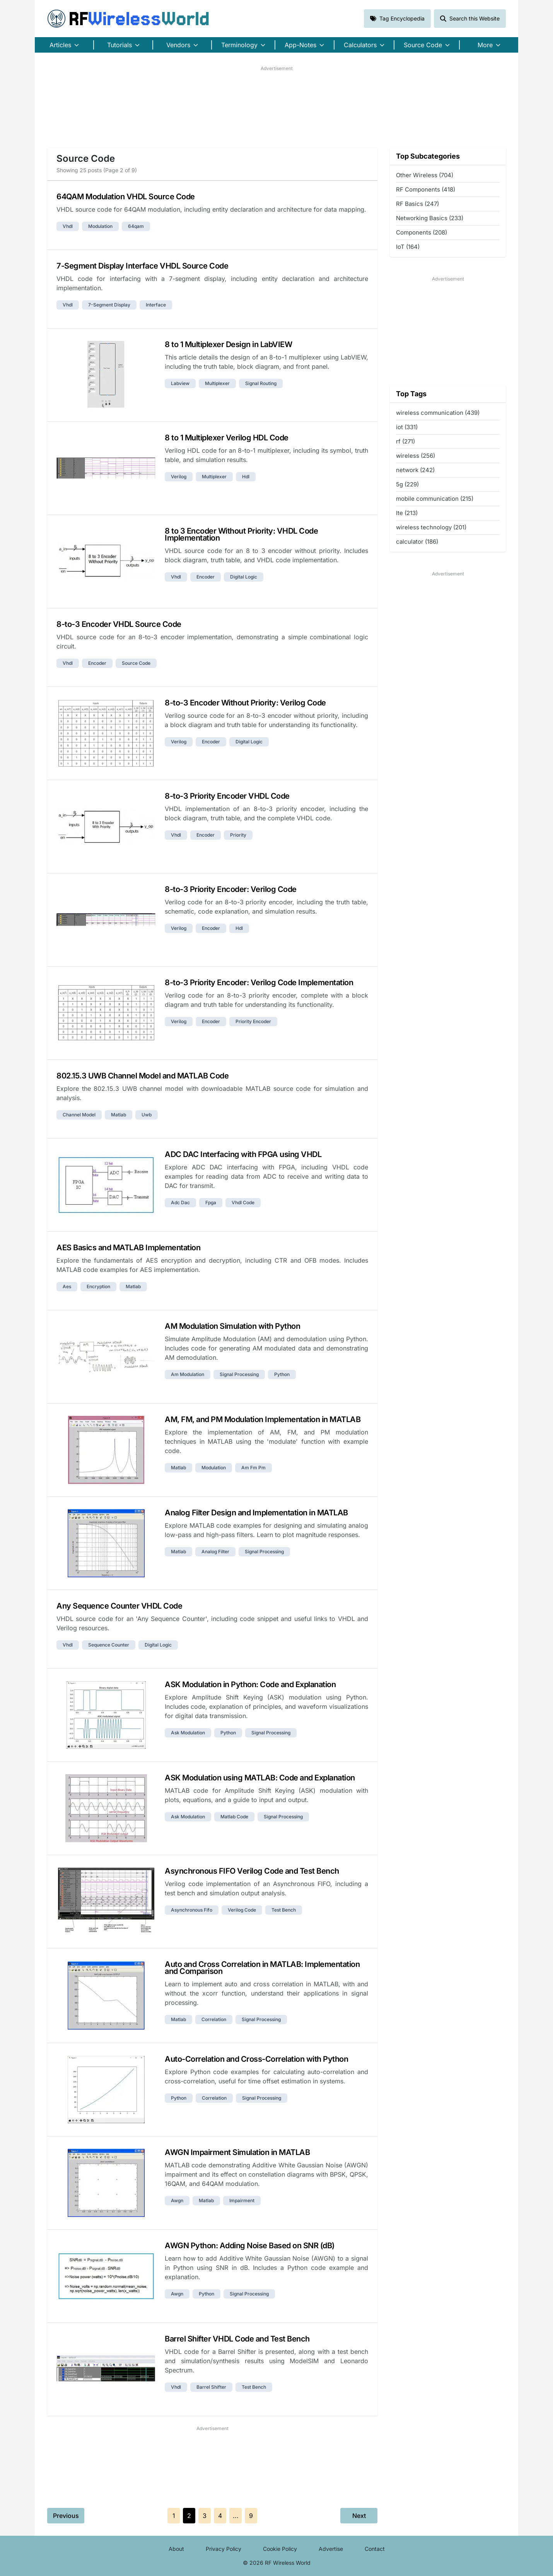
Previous (66, 2516)
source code (136, 663)
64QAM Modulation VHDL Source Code (125, 196)
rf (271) (405, 441)
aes (67, 1286)
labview (180, 383)
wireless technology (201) (431, 527)
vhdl (68, 226)
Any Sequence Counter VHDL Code (119, 1606)
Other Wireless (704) (424, 175)
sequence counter (108, 1645)
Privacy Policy (223, 2548)
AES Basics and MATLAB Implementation (128, 1247)
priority (238, 835)
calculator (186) (417, 541)
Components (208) (421, 232)
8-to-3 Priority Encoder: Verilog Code (231, 889)
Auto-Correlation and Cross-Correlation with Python (256, 2059)
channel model (79, 1115)
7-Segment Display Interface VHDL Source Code (142, 265)
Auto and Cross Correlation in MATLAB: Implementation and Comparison (262, 1968)
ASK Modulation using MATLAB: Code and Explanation (260, 1777)
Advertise (331, 2548)
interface (156, 305)
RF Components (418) (425, 189)
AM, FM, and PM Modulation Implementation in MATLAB (262, 1419)
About (176, 2548)
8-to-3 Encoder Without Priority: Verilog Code (245, 702)
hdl (245, 476)
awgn (177, 2200)
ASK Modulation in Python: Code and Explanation (250, 1684)
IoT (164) (408, 246)
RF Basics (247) (417, 203)
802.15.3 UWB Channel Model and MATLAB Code (142, 1075)
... (236, 2516)
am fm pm (253, 1467)
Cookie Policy (280, 2548)
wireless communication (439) (438, 412)
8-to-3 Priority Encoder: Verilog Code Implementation (259, 982)
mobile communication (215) (434, 498)
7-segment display (109, 305)
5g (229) (407, 484)
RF (128, 18)
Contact (375, 2548)
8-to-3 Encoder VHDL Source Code (118, 624)
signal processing (239, 1374)
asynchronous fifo (191, 1910)
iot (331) (407, 427)
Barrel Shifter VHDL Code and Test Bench (237, 2338)
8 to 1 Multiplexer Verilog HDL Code (226, 437)
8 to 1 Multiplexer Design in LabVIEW (228, 344)
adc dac (180, 1202)
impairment (241, 2200)
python (282, 1374)
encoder (205, 577)
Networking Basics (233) (429, 218)
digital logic (243, 577)
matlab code (234, 1816)
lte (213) (407, 513)
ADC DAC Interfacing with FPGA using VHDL (243, 1154)
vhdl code (243, 1202)
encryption (98, 1286)
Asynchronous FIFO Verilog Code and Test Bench (252, 1871)
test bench (283, 1910)
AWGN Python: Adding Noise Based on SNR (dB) (250, 2245)
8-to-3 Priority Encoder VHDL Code (227, 796)
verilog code (242, 1910)
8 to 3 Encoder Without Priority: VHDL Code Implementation (241, 534)
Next (359, 2516)
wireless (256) (415, 455)
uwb (147, 1115)
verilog (178, 476)
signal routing (260, 383)
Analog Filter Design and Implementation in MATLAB (256, 1512)
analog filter (215, 1551)
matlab (118, 1115)
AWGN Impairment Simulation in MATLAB (237, 2152)
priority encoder (253, 1021)
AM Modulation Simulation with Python (232, 1326)
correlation (213, 2019)
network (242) (415, 470)
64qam (136, 226)
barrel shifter (211, 2387)
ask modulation (188, 1733)
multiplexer (217, 383)
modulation (100, 226)
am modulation (187, 1374)
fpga (210, 1202)
